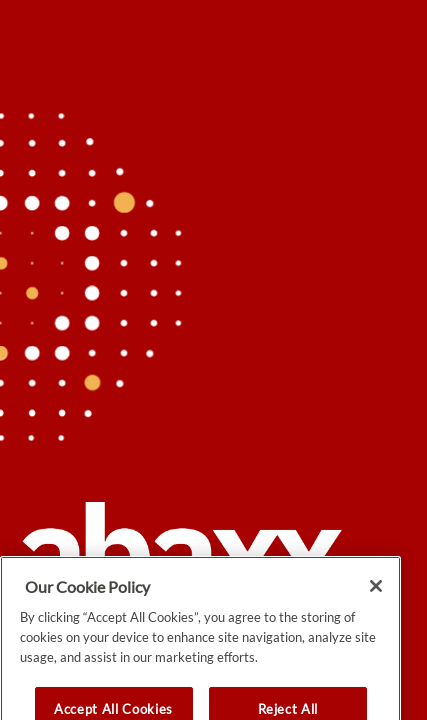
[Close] (376, 607)
